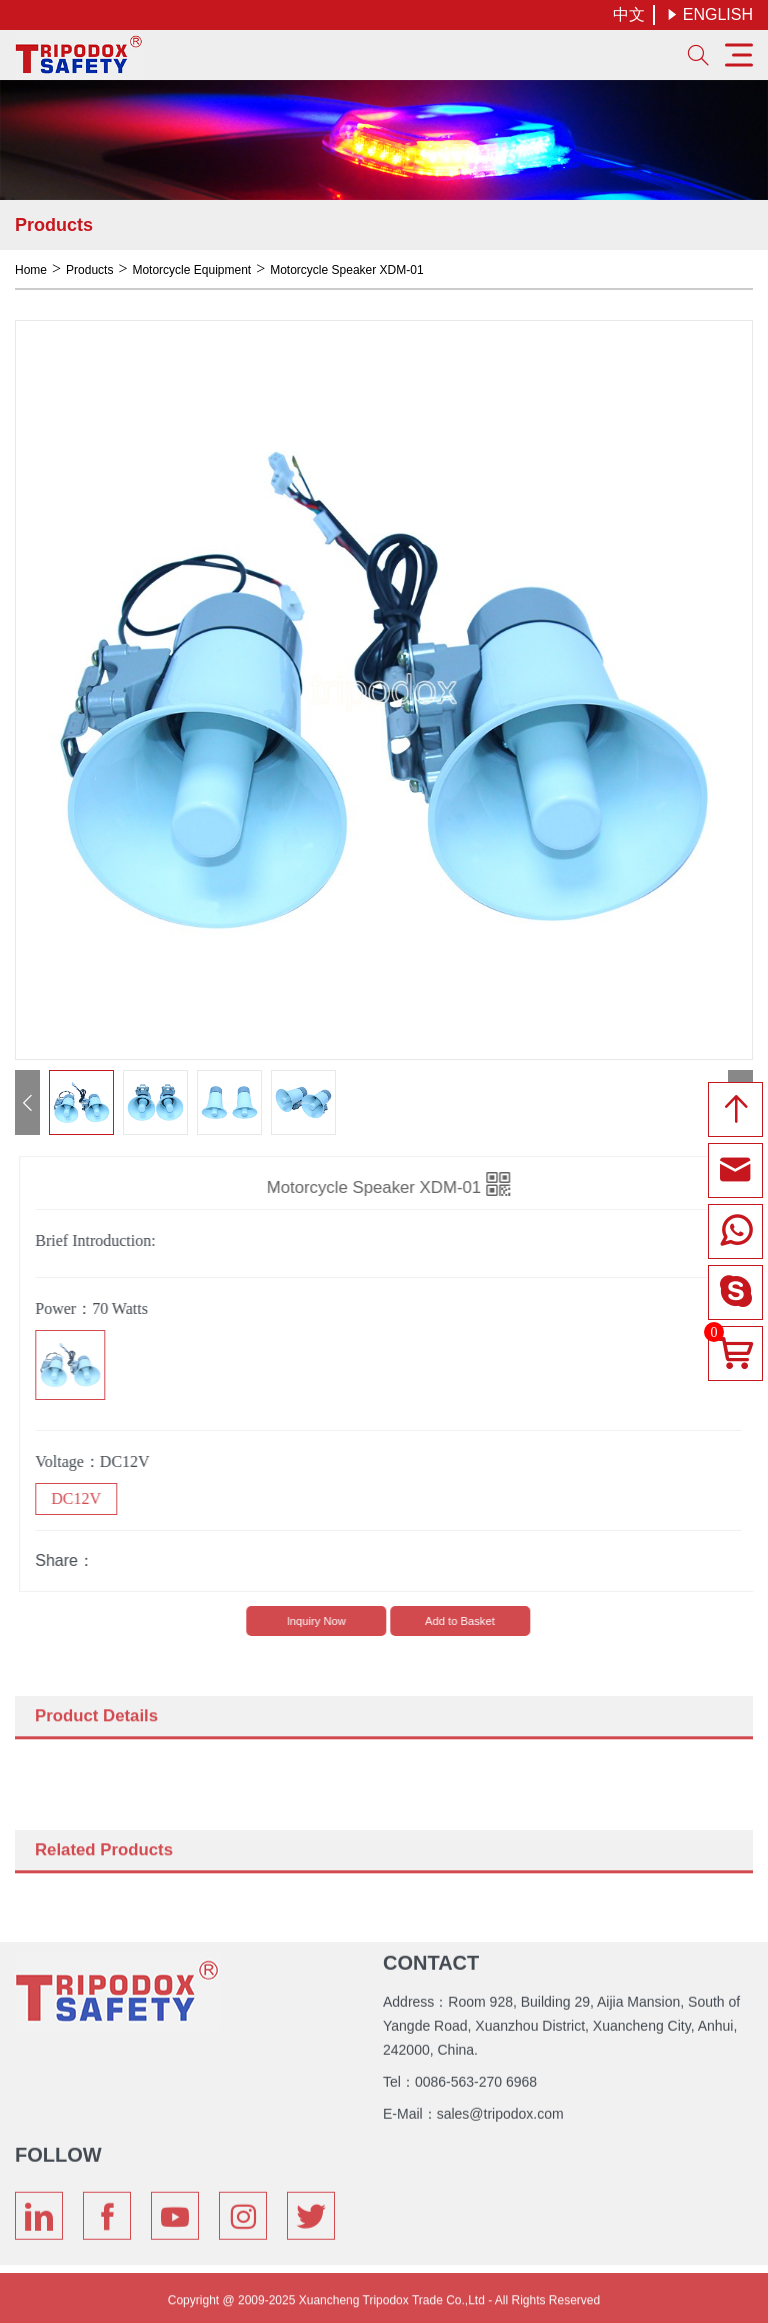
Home (31, 270)
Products (89, 270)
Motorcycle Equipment (191, 270)
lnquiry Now (322, 1621)
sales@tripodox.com (500, 2109)
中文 (629, 14)
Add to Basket (466, 1621)
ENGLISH (709, 14)
